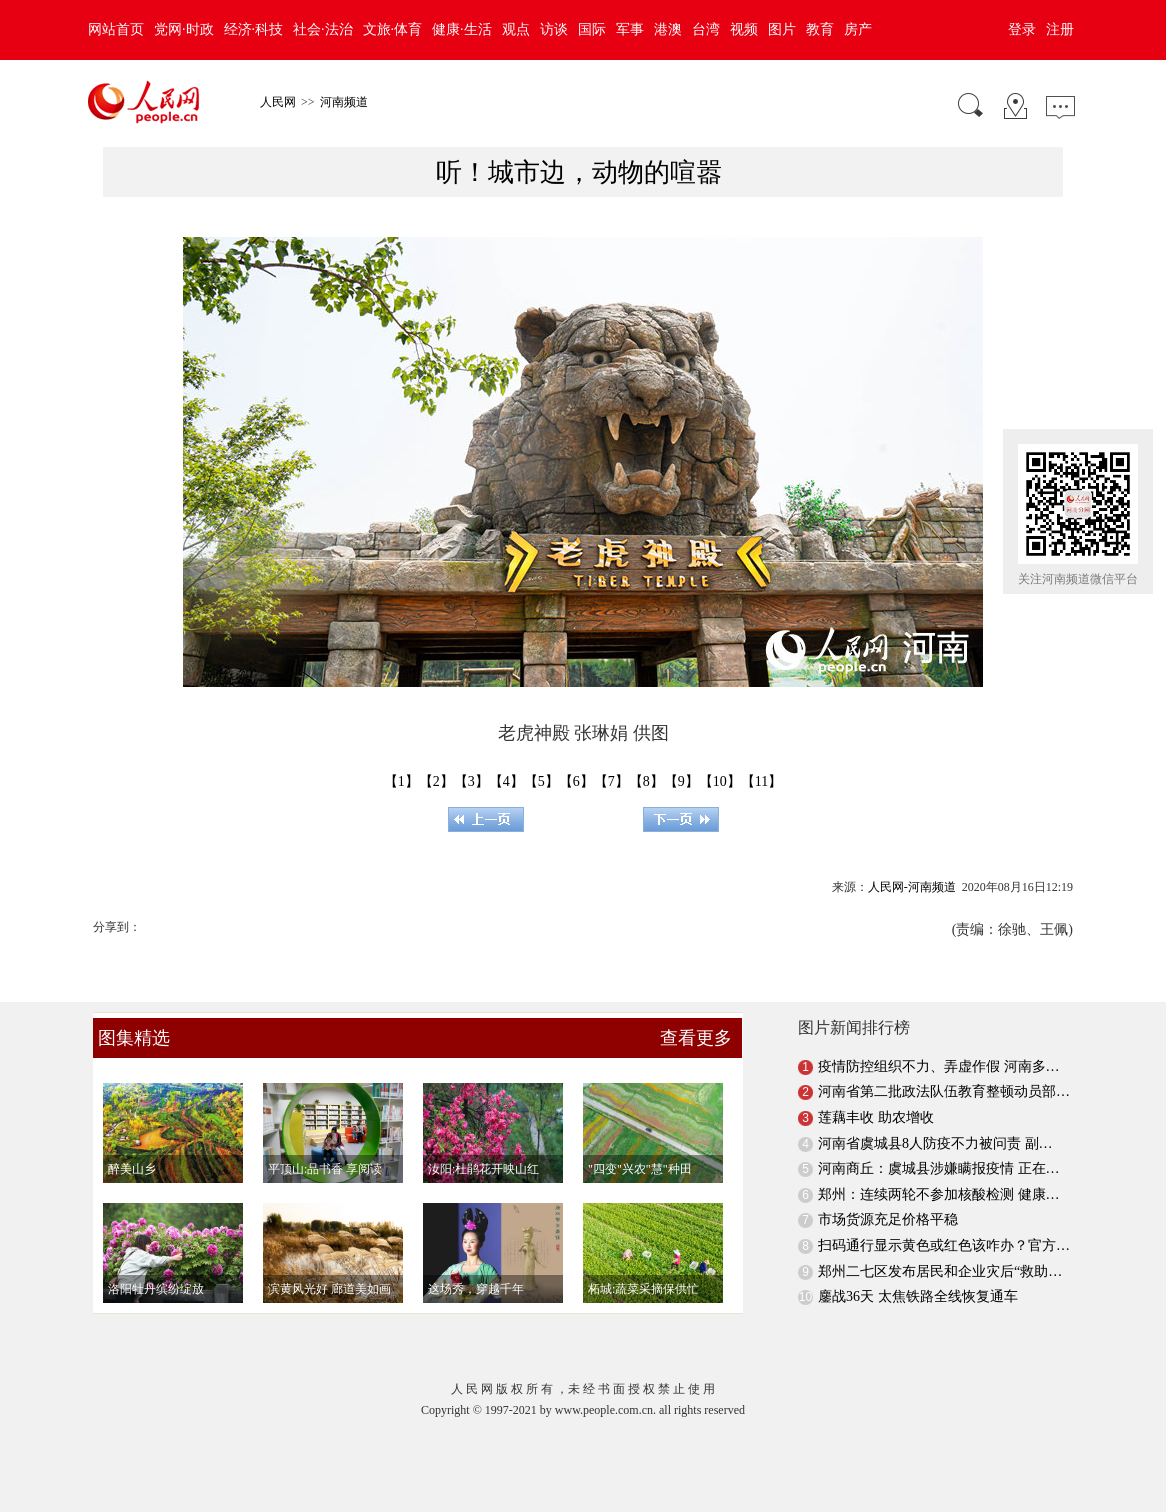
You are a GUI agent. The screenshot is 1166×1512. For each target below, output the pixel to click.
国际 (592, 29)
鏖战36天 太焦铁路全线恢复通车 (918, 1296)
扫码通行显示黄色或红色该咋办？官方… (944, 1245)
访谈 (554, 29)
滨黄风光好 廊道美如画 (329, 1289)
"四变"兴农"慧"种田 (640, 1169)
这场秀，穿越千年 (476, 1289)
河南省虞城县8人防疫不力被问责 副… (935, 1143)
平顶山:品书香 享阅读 (325, 1169)
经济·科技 (254, 29)
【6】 (576, 781)
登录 (1022, 29)
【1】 (401, 781)
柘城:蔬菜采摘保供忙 (643, 1289)
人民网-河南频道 (912, 887)
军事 (630, 29)
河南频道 (344, 102)
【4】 (506, 781)
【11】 (761, 781)
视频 (744, 29)
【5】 (541, 781)
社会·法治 (323, 29)
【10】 (720, 781)
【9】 (681, 781)
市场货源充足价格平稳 (888, 1219)
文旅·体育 (393, 29)
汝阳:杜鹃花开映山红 (483, 1169)
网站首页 (116, 29)
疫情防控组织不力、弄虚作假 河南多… (939, 1066)
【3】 (471, 781)
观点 (516, 29)
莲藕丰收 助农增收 (876, 1117)
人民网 (278, 102)
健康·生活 (462, 29)
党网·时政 (184, 29)
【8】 (646, 781)
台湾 (706, 29)
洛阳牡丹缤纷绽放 (156, 1289)
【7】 (611, 781)
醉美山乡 (132, 1169)
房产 (858, 29)
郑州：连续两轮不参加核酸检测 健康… (939, 1194)
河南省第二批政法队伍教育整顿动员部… (944, 1091)
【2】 (436, 781)
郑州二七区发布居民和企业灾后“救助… (940, 1271)
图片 (782, 29)
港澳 (668, 29)
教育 (820, 29)
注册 (1060, 29)
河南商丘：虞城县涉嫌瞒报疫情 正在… (939, 1168)
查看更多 (696, 1038)
